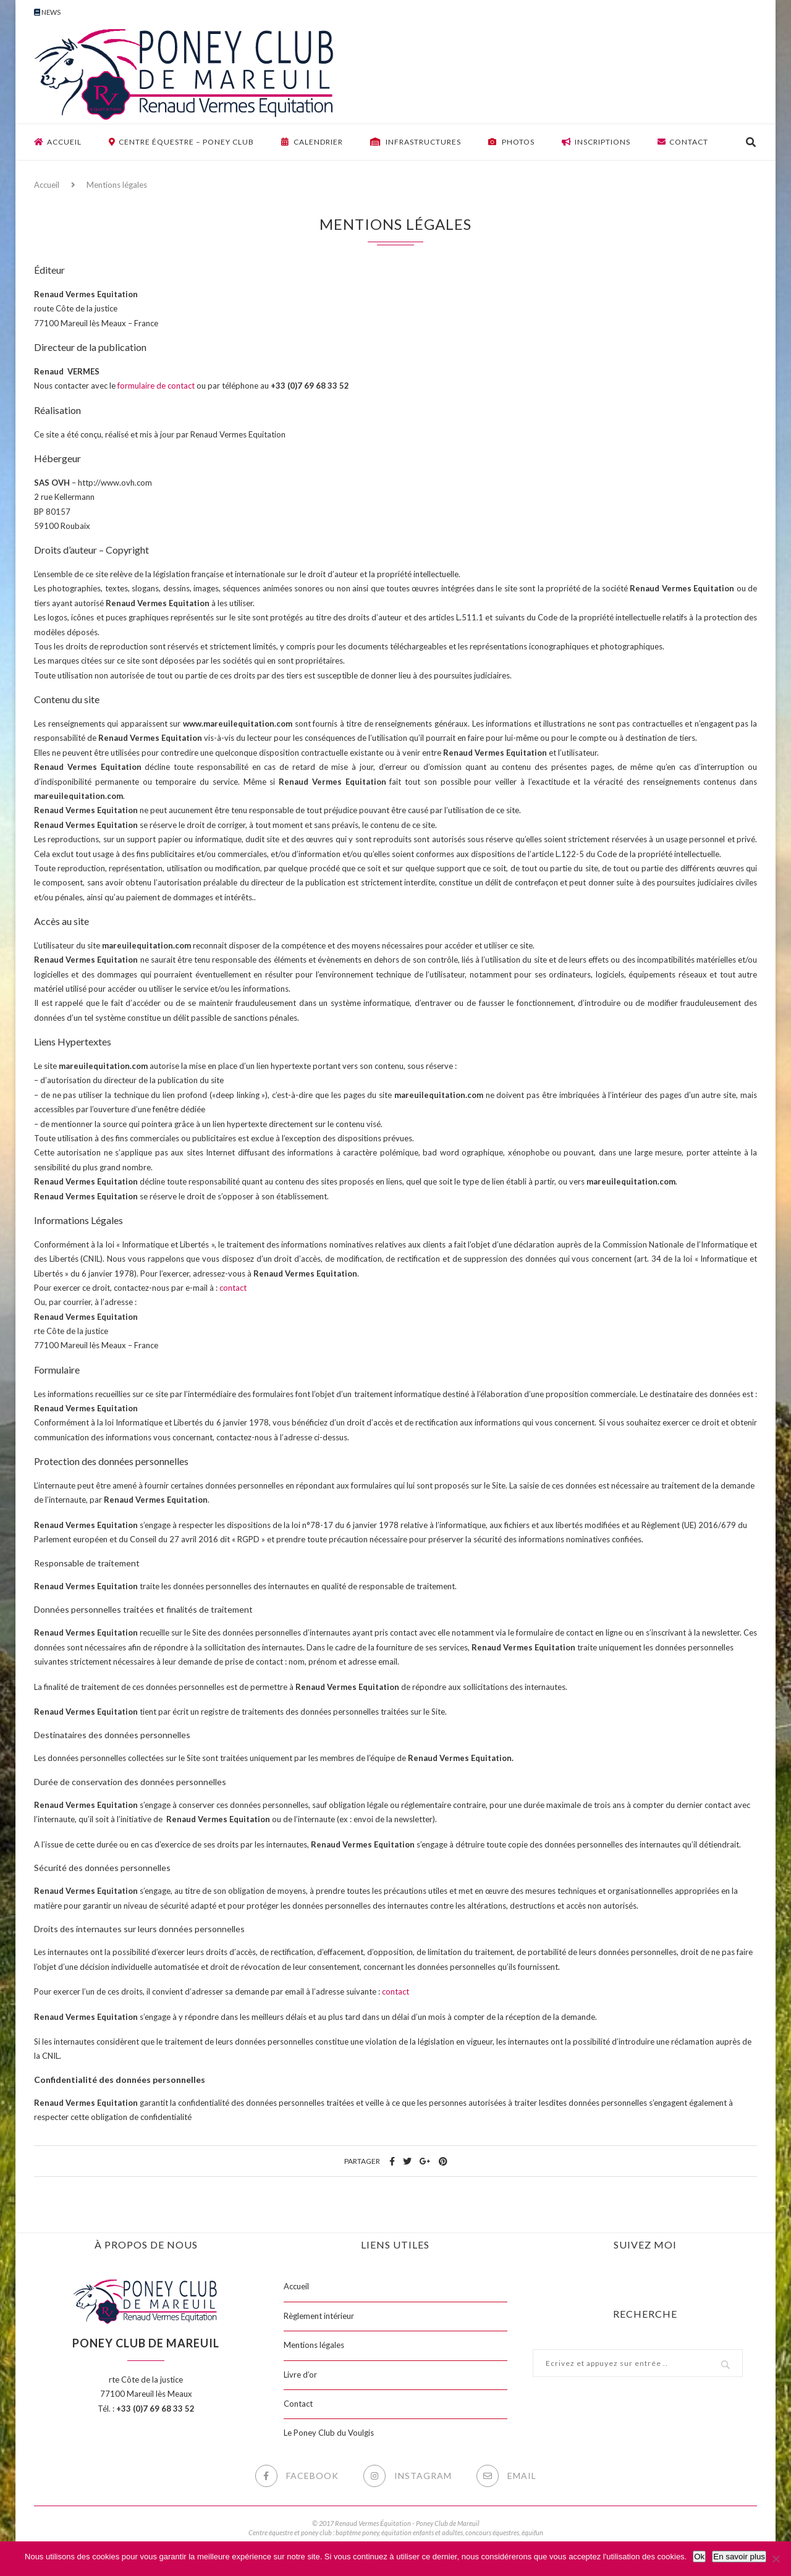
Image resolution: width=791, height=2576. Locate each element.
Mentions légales (314, 2345)
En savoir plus (739, 2556)
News (47, 12)
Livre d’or (300, 2375)
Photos (511, 141)
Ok (699, 2556)
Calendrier (312, 141)
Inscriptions (596, 141)
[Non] (775, 2559)
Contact (683, 141)
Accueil (58, 141)
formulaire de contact (156, 386)
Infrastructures (415, 141)
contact (233, 1288)
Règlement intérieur (319, 2316)
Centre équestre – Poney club (181, 141)
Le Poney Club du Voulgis (329, 2433)
